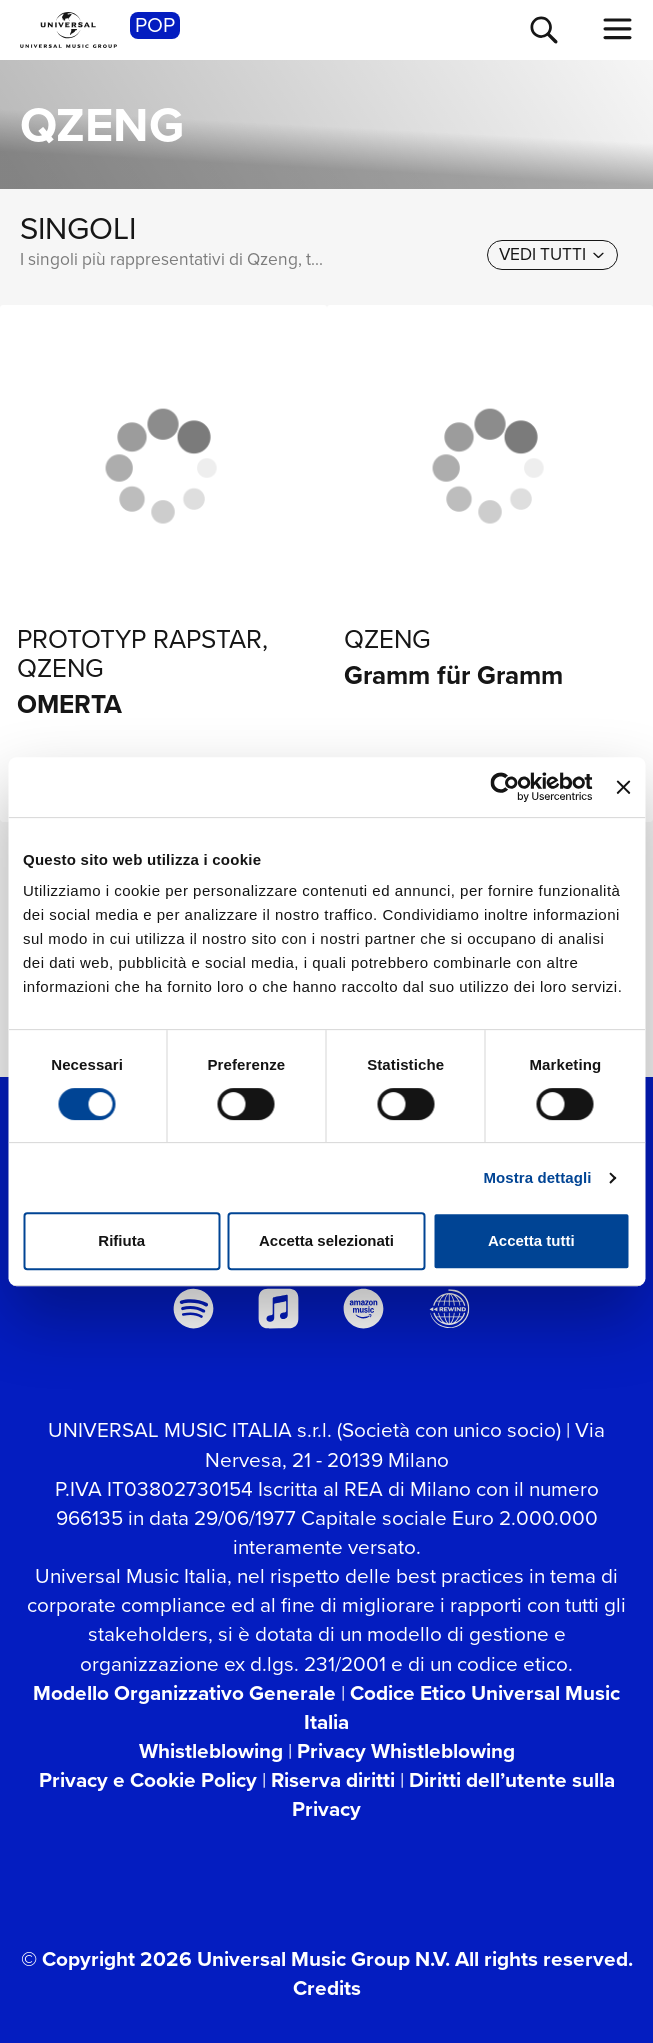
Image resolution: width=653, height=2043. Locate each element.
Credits (327, 1988)
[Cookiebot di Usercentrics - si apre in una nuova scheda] (505, 787)
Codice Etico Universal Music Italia (462, 1707)
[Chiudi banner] (623, 787)
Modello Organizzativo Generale (184, 1693)
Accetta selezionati (326, 1240)
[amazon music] (364, 1308)
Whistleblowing (211, 1751)
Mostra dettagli (537, 1177)
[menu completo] (618, 29)
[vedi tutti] (552, 255)
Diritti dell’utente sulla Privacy (453, 1794)
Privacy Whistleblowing (406, 1751)
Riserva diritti (333, 1780)
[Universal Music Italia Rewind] (449, 1308)
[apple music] (279, 1308)
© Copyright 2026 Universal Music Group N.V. (235, 1959)
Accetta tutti (531, 1240)
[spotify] (193, 1308)
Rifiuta (121, 1240)
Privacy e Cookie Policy (148, 1780)
